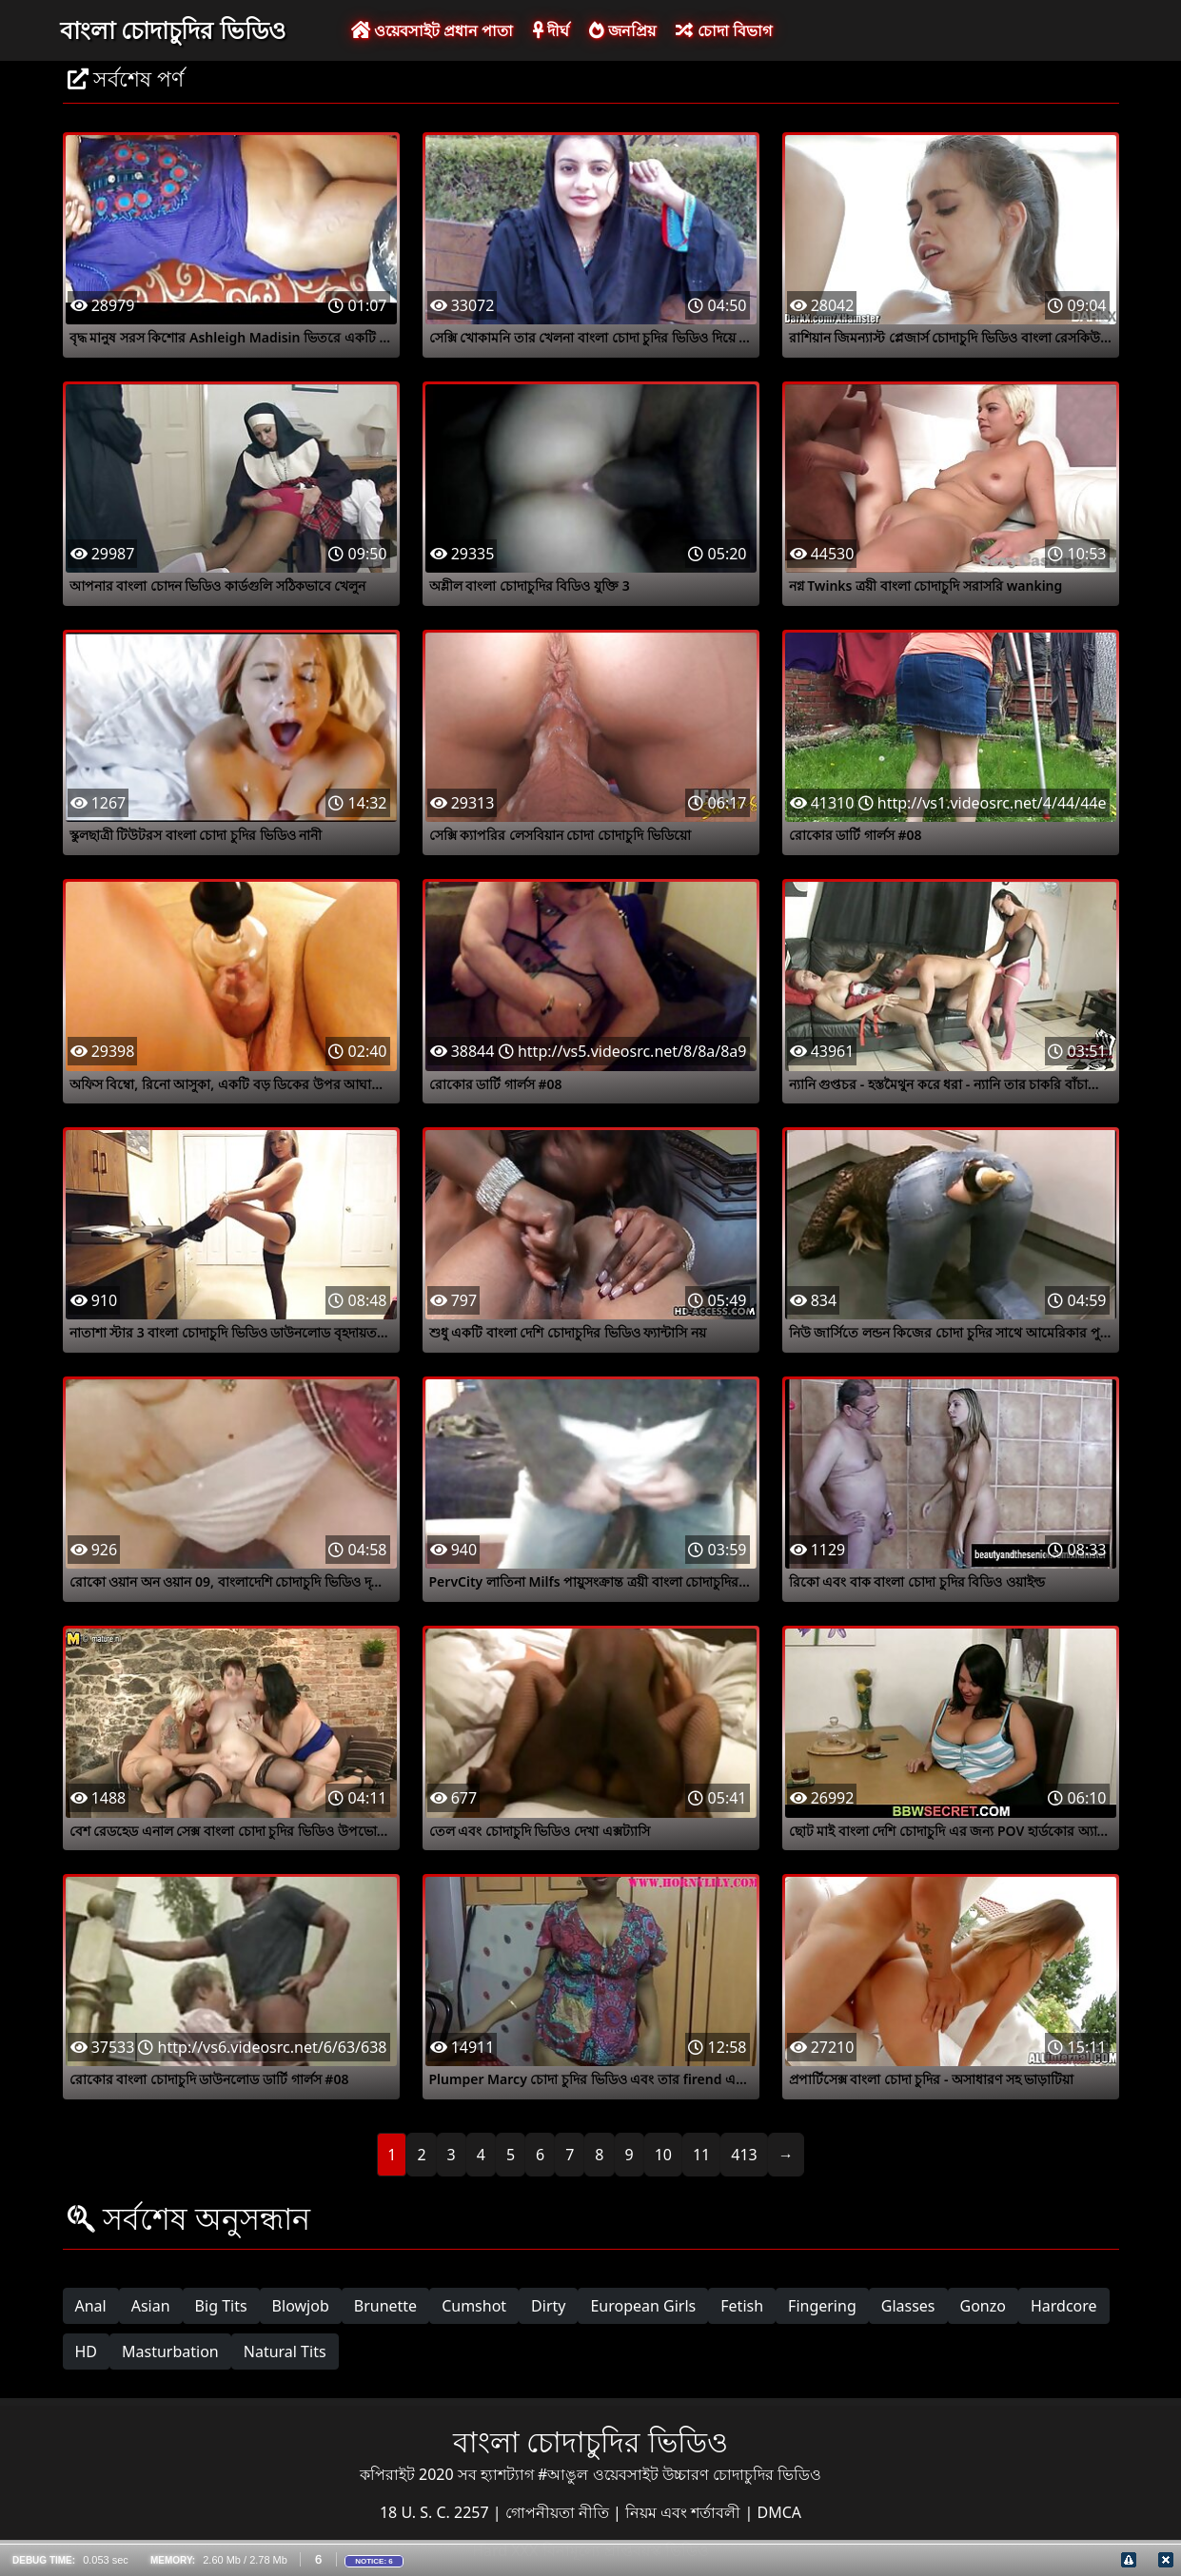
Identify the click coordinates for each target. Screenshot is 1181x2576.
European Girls (643, 2305)
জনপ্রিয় (622, 30)
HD (86, 2351)
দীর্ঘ (551, 30)
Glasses (908, 2305)
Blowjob (300, 2305)
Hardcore (1064, 2305)
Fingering (822, 2305)
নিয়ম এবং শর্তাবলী (684, 2512)
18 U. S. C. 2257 (436, 2512)
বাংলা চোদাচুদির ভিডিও (172, 29)
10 (663, 2154)
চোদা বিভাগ (723, 30)
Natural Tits (285, 2351)
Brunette (385, 2305)
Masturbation (170, 2351)
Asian (150, 2305)
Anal (91, 2305)
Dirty (548, 2305)
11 (701, 2154)
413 (744, 2154)
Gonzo (983, 2305)
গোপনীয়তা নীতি (559, 2512)
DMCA (780, 2512)
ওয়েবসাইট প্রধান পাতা (432, 30)
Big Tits (221, 2305)
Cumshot (474, 2305)
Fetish (741, 2305)
